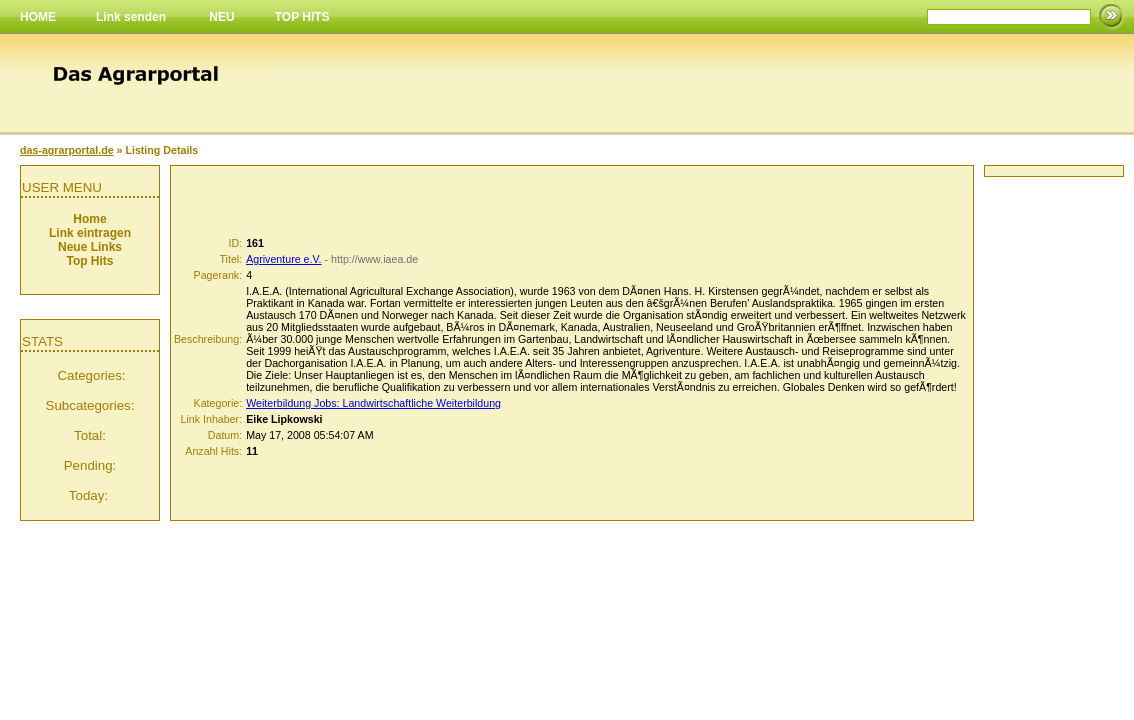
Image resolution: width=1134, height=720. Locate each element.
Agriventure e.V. (283, 259)
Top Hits (89, 261)
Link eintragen (90, 233)
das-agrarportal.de (67, 150)
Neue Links (90, 247)
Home (89, 219)
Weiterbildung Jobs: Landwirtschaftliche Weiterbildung (373, 403)
